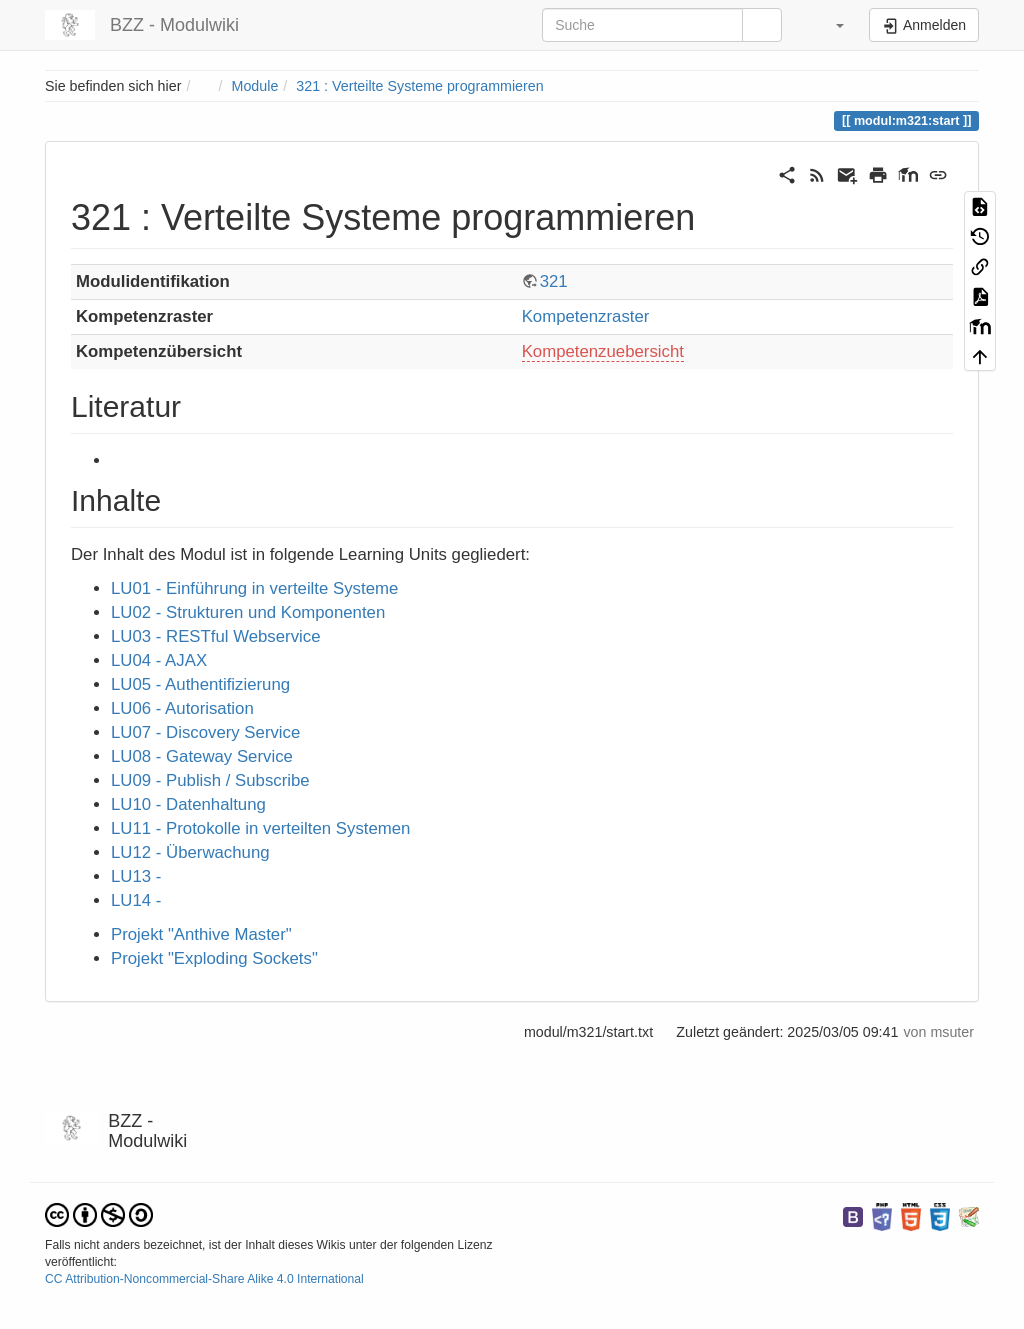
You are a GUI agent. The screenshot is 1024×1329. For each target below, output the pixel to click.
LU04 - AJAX (159, 660)
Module (255, 86)
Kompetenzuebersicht (603, 351)
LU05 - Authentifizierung (200, 684)
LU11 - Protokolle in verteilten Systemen (260, 828)
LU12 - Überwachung (190, 852)
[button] (827, 25)
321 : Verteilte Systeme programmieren (419, 86)
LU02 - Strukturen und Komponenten (248, 612)
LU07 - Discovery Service (205, 732)
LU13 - (136, 876)
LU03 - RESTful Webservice (216, 636)
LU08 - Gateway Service (202, 756)
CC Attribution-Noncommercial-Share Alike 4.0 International (204, 1279)
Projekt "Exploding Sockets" (214, 958)
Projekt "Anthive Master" (201, 934)
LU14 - (136, 900)
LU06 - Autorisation (182, 708)
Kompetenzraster (586, 316)
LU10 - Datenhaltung (188, 804)
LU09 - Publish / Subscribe (210, 780)
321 (554, 281)
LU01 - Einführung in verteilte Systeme (254, 588)
